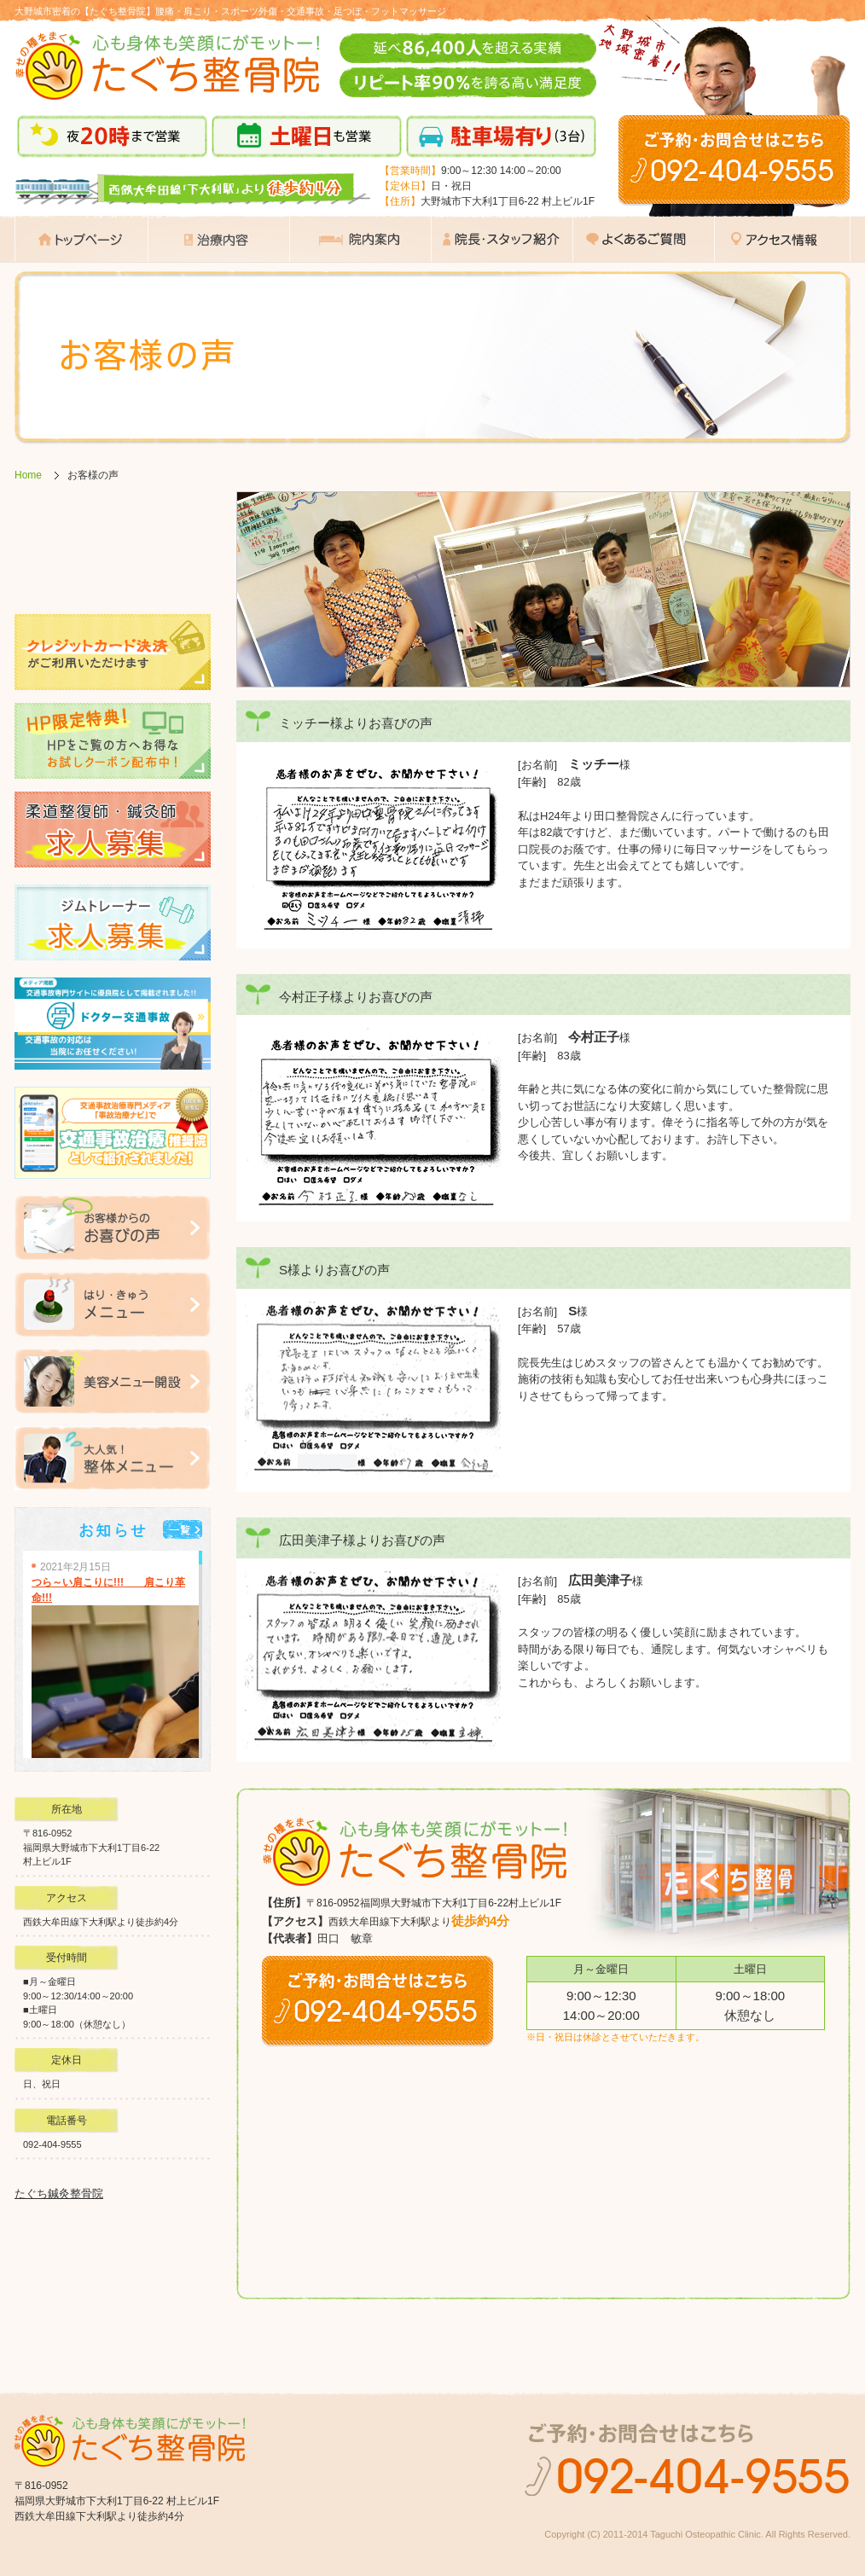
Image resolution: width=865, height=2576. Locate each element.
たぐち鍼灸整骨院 (59, 2193)
